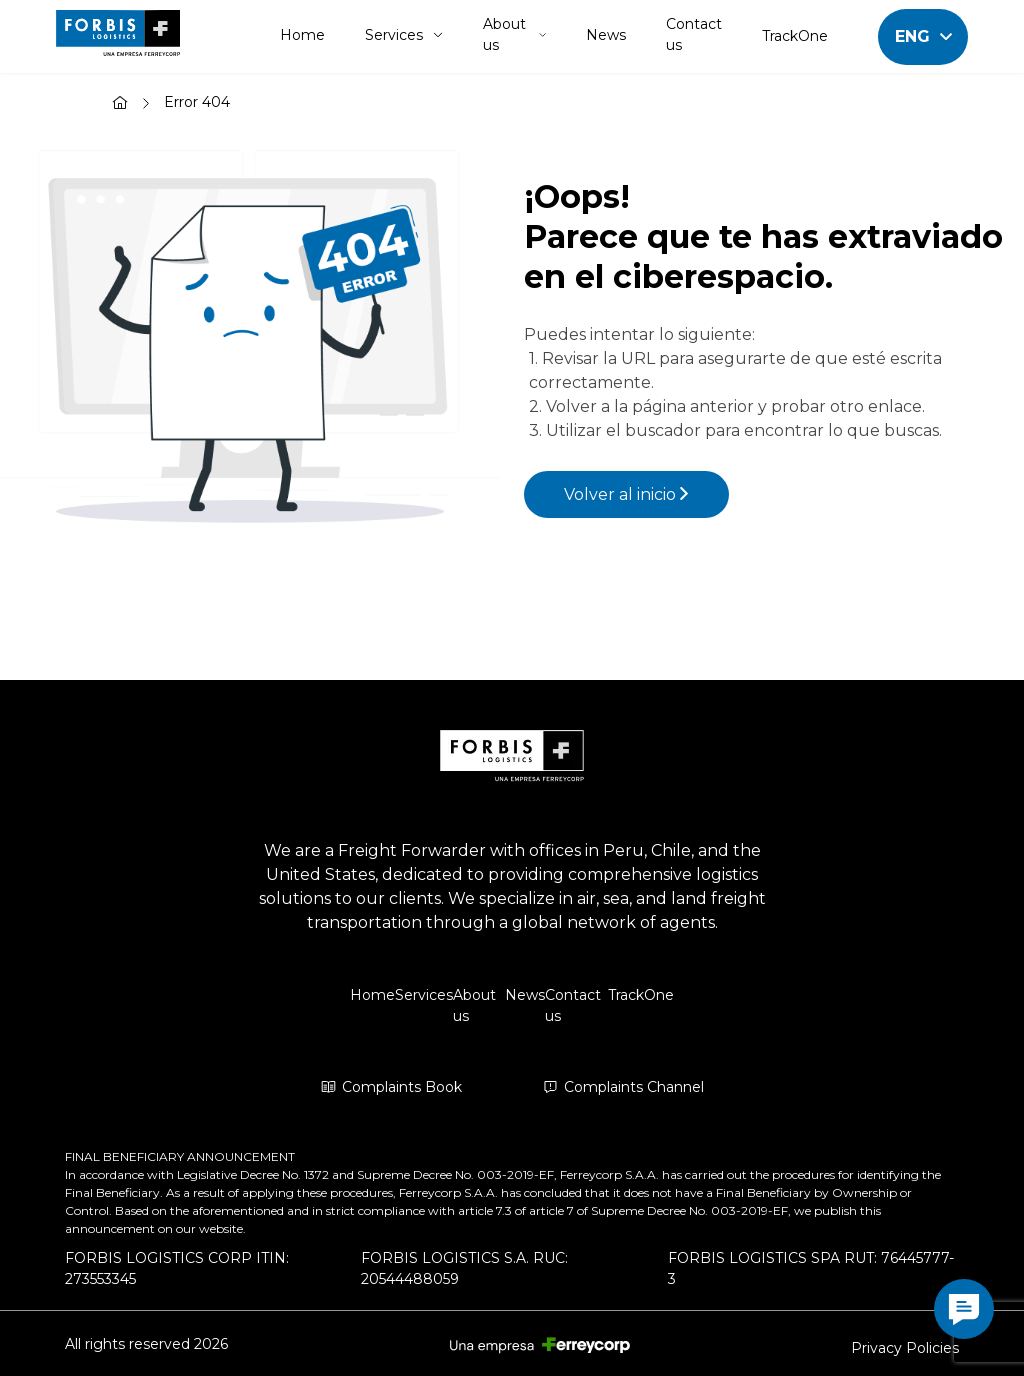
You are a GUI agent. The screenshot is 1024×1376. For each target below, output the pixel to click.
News (606, 35)
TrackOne (795, 36)
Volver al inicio (626, 494)
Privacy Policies (905, 1348)
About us (514, 34)
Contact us (694, 34)
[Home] (120, 105)
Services (404, 35)
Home (302, 35)
